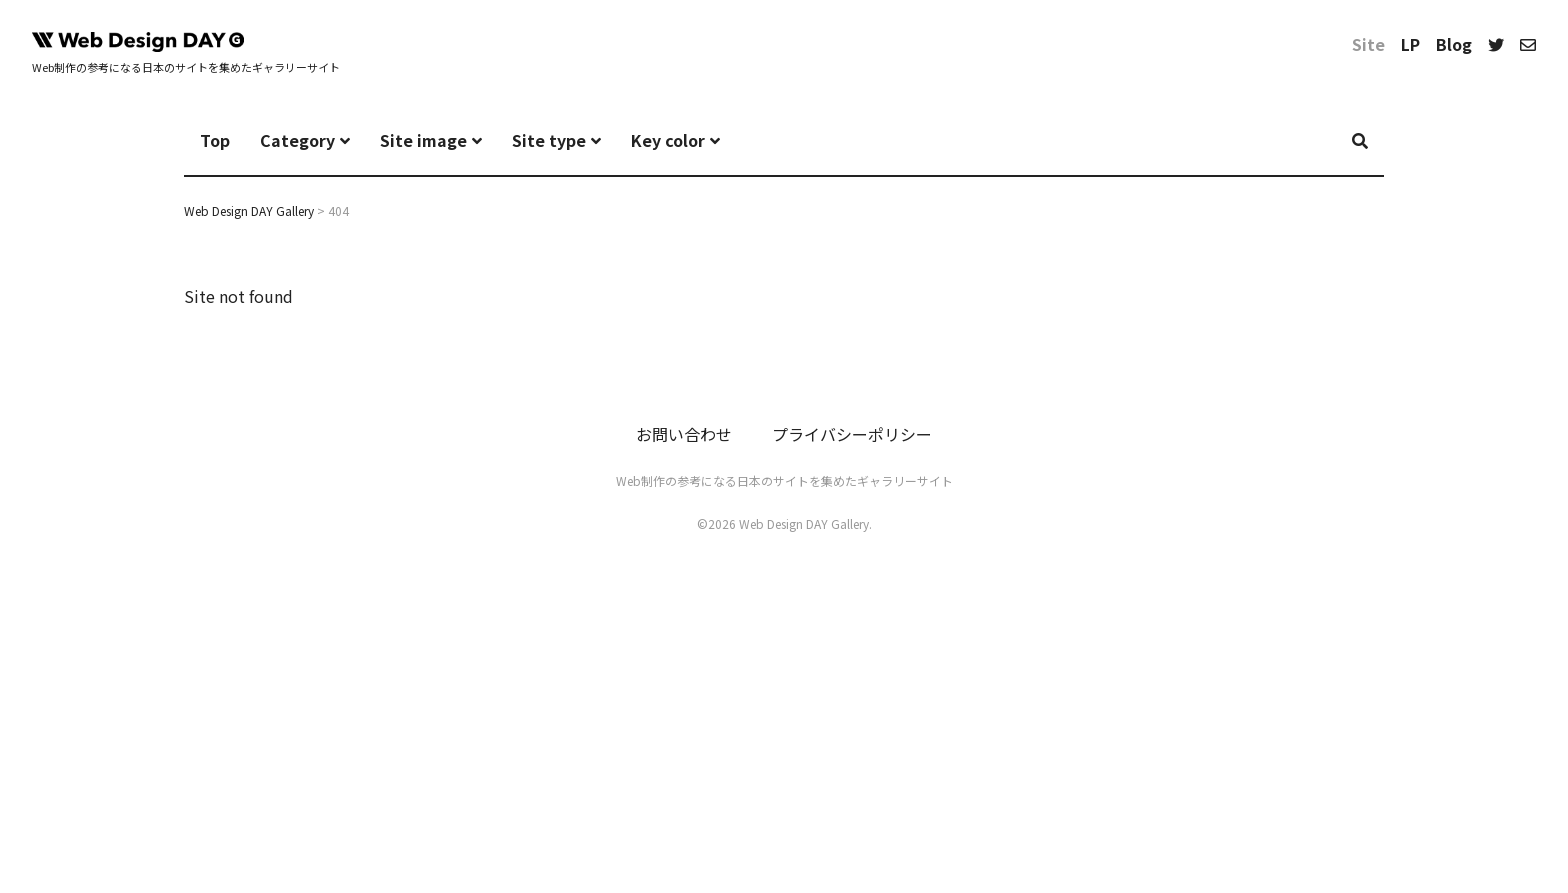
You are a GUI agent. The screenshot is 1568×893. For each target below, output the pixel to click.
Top (215, 140)
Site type (549, 140)
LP (1410, 44)
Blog (1454, 44)
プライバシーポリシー (852, 434)
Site (1368, 44)
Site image (423, 140)
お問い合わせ (684, 434)
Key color (668, 140)
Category (297, 140)
